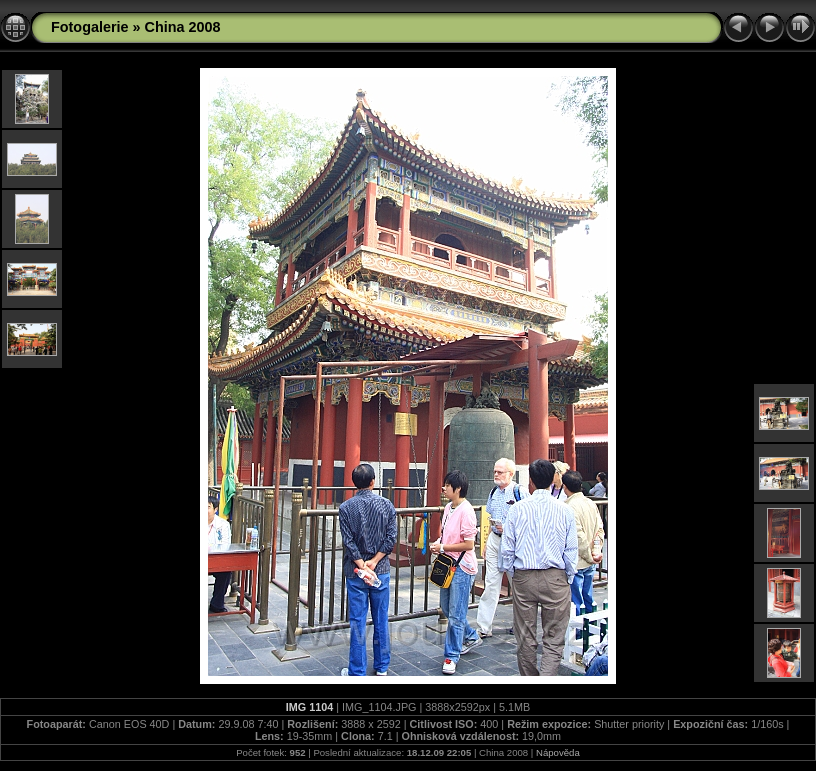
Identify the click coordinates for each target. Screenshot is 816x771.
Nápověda (558, 752)
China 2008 (183, 27)
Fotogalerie (90, 27)
